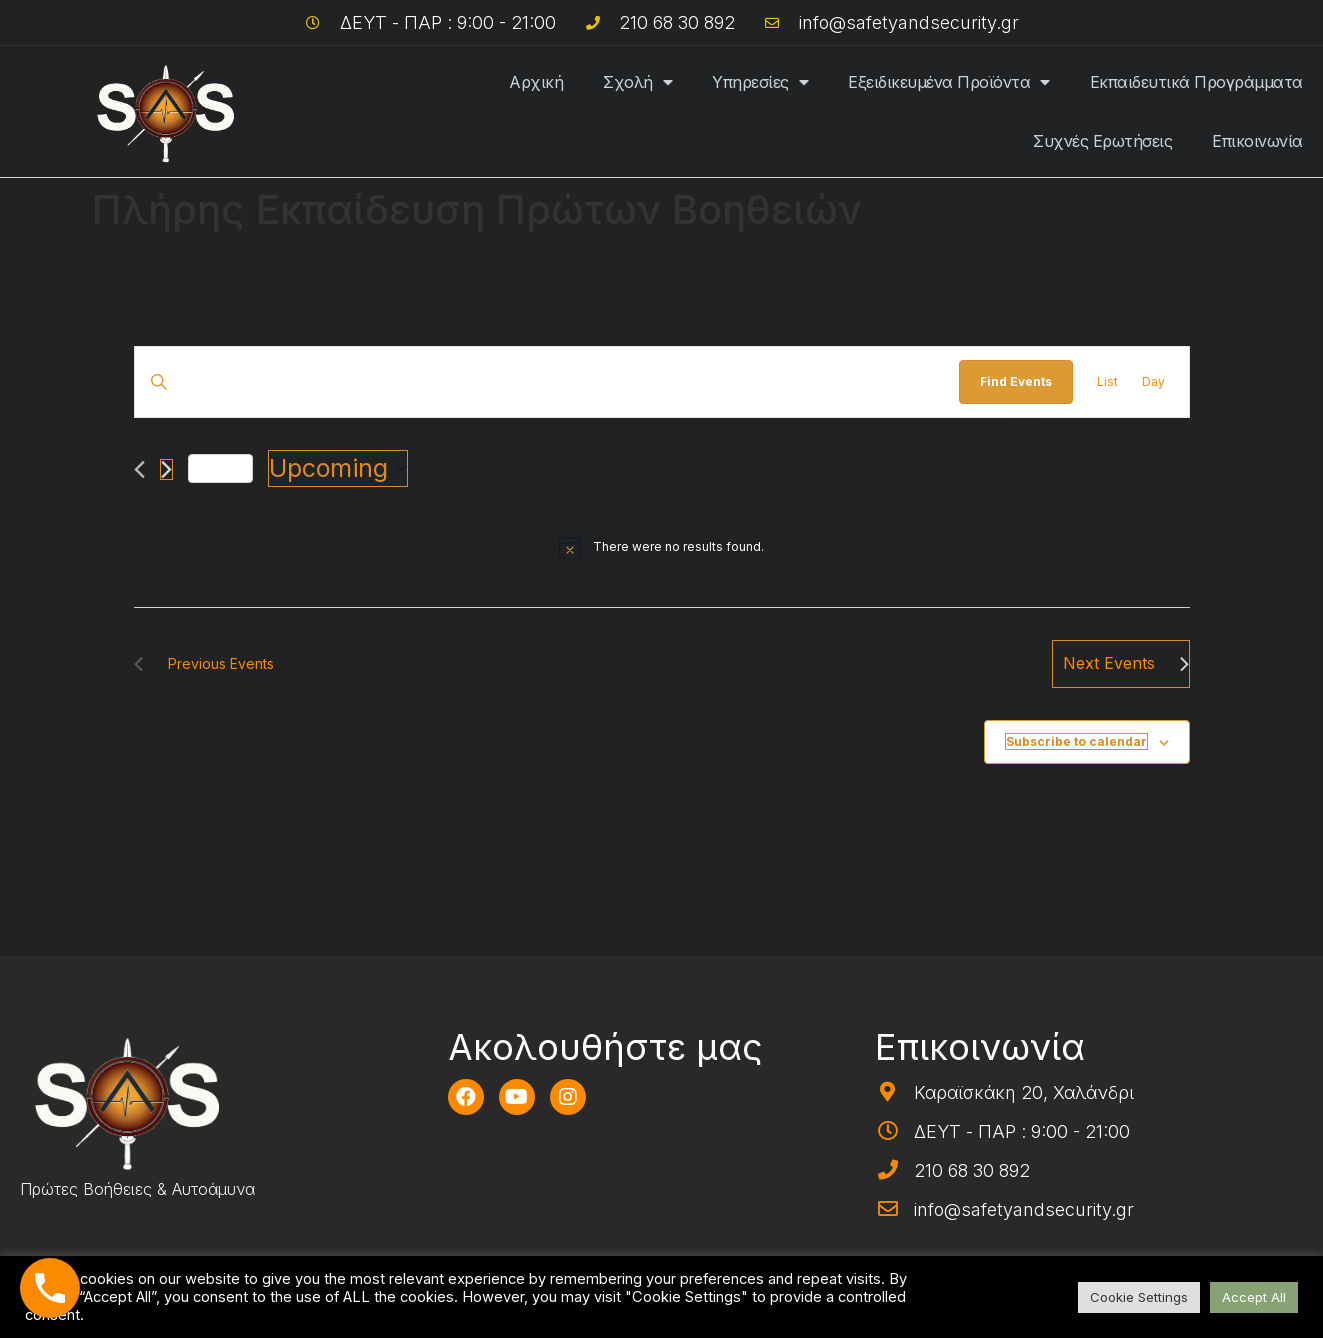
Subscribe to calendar (1076, 741)
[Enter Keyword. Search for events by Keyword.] (547, 381)
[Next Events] (166, 469)
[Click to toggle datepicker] (338, 469)
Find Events (1016, 381)
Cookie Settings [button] (1139, 1297)
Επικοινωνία (1257, 141)
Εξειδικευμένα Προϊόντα (949, 82)
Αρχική (536, 82)
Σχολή (637, 82)
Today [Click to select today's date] (220, 468)
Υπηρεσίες (760, 82)
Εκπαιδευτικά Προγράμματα (1196, 82)
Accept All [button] (1254, 1297)
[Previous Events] (139, 469)
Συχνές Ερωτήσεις (1102, 141)
